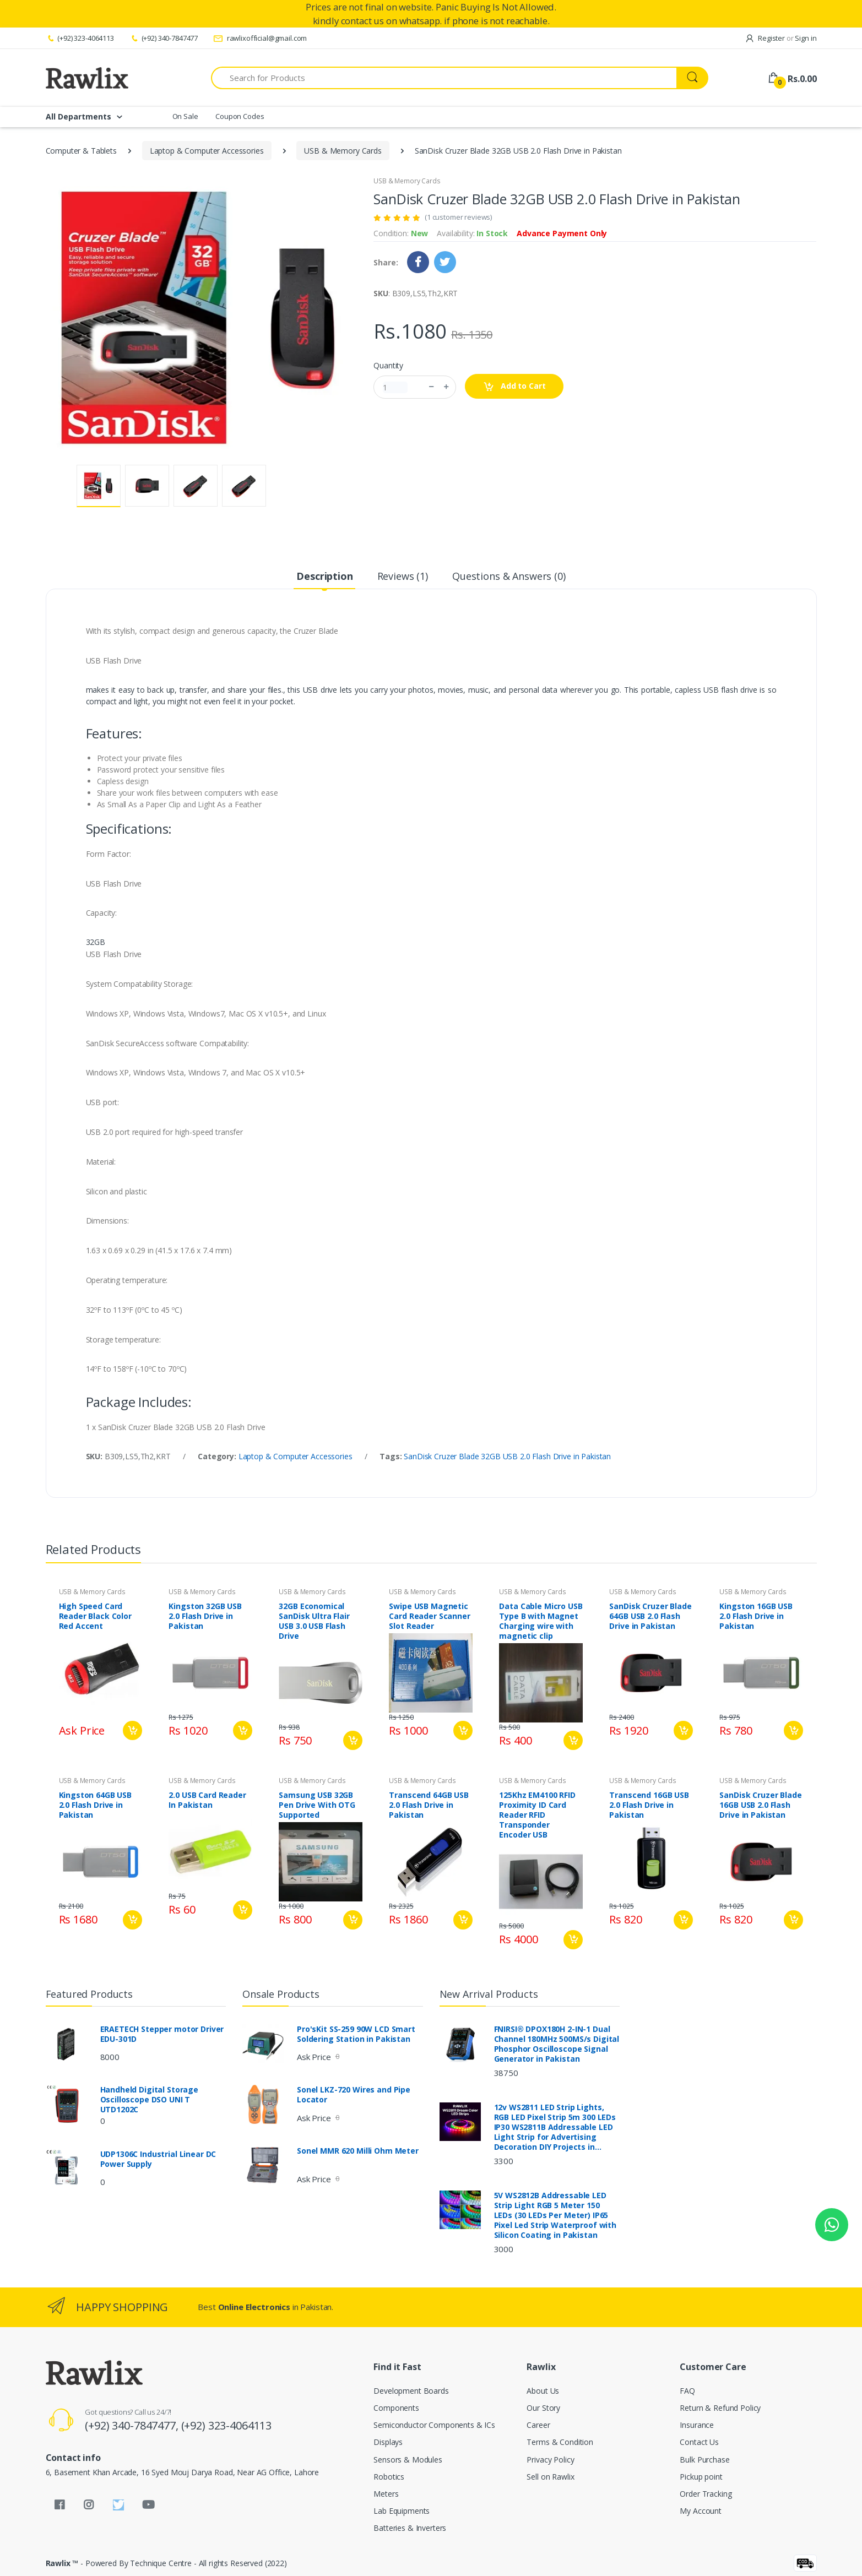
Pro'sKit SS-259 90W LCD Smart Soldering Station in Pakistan (356, 2034)
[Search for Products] (444, 78)
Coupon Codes (239, 116)
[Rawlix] (87, 77)
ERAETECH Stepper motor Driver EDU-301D (162, 2034)
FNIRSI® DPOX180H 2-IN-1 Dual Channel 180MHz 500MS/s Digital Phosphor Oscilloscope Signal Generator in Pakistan (557, 2044)
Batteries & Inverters (409, 2528)
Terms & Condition (560, 2442)
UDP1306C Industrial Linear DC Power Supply (158, 2159)
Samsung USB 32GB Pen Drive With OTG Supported (317, 1805)
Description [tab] (324, 576)
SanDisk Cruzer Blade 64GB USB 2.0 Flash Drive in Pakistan (650, 1616)
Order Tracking (705, 2493)
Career (538, 2425)
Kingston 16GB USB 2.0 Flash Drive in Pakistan (756, 1616)
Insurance (697, 2425)
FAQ (687, 2390)
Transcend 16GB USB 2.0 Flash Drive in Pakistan (648, 1805)
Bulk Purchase (704, 2459)
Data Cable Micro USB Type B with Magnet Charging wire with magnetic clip (540, 1621)
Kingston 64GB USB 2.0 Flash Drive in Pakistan (95, 1805)
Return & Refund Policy (720, 2408)
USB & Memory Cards (342, 150)
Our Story (543, 2408)
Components (396, 2408)
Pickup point (701, 2476)
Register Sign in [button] (781, 38)
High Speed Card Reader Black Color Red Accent (95, 1616)
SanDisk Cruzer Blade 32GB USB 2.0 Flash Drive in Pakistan (507, 1456)
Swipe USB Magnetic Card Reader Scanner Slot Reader (429, 1616)
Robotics (388, 2476)
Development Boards (410, 2390)
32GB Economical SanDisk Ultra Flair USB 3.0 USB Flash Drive (314, 1621)
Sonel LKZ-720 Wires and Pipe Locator (353, 2095)
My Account (701, 2511)
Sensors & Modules (407, 2459)
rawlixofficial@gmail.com (260, 38)
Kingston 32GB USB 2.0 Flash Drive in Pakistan (205, 1616)
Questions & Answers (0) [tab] (509, 576)
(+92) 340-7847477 (163, 38)
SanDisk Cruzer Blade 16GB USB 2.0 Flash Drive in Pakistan (760, 1805)
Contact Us (699, 2442)
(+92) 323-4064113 (80, 38)
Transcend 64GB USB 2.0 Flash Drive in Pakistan (428, 1805)
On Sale (185, 116)
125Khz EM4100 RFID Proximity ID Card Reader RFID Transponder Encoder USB (537, 1815)
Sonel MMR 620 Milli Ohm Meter (358, 2151)
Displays (388, 2442)
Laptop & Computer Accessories (207, 150)
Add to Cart (514, 386)
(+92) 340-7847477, (133, 2425)
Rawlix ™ (62, 2563)
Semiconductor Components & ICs (434, 2425)
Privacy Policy (550, 2459)
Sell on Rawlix (550, 2476)
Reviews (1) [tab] (402, 576)
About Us (543, 2390)
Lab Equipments (401, 2511)
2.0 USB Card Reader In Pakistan (207, 1800)
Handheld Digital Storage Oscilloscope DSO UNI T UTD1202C (149, 2100)
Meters (385, 2493)
